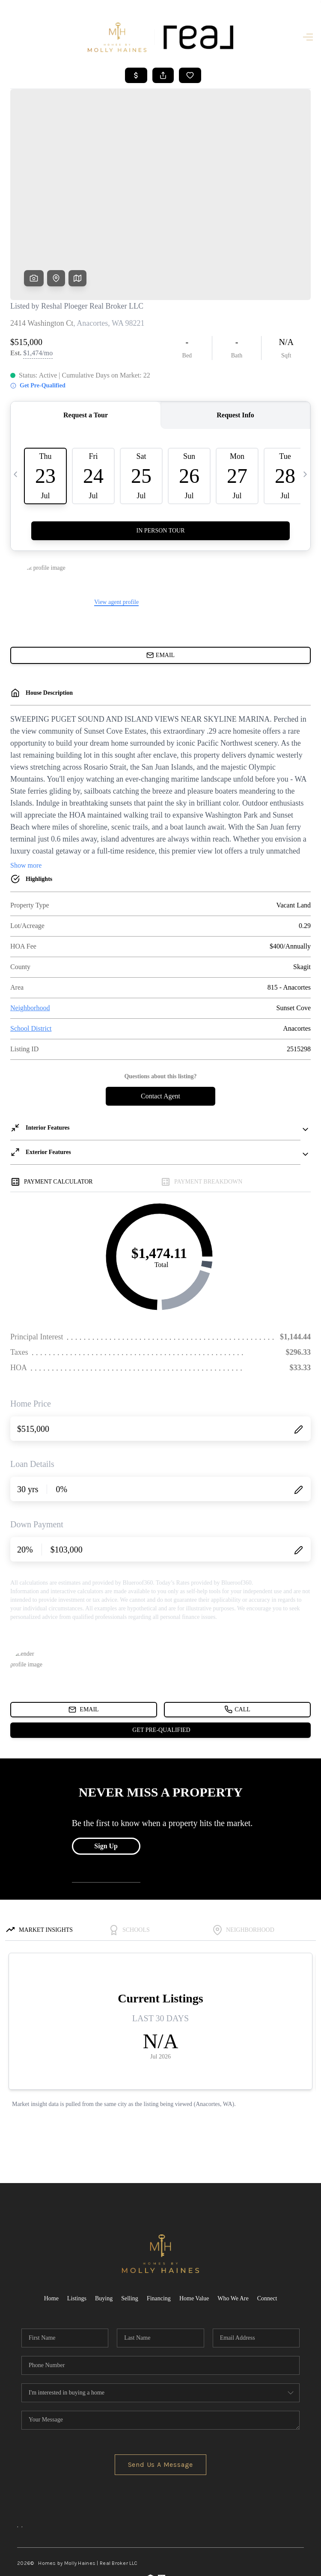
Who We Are (232, 2233)
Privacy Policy (215, 2564)
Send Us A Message (160, 2399)
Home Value (194, 2233)
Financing (159, 2233)
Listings (76, 2233)
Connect (267, 2233)
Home (51, 2233)
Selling (129, 2233)
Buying (104, 2233)
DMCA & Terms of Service (273, 2564)
